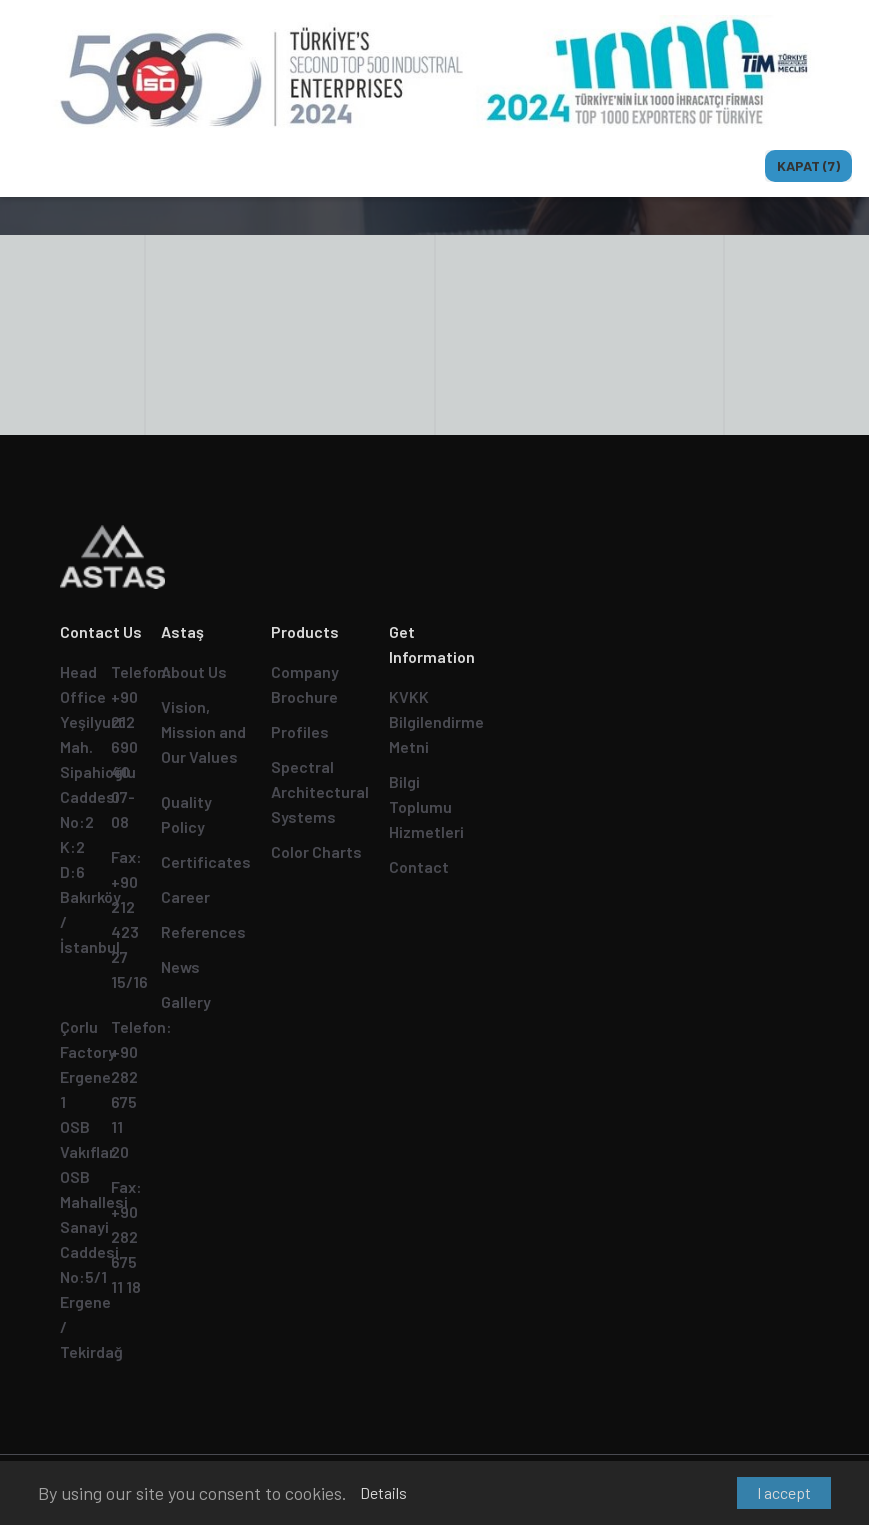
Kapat (808, 165)
